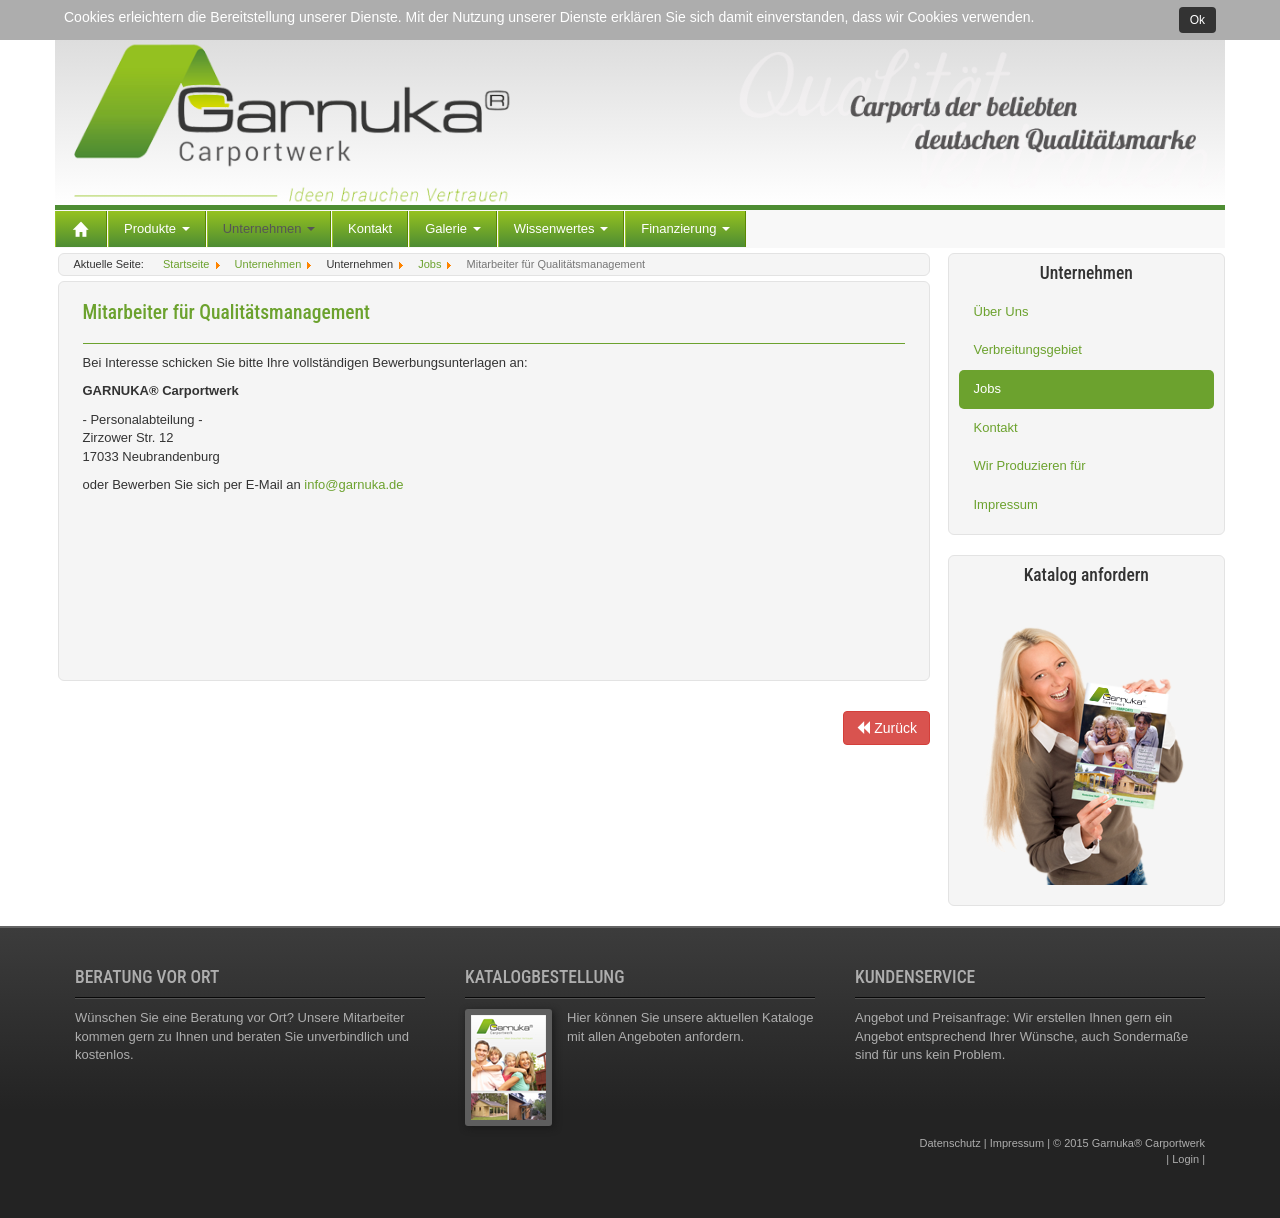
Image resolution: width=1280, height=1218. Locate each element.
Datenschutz (950, 1143)
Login (1185, 1159)
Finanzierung (685, 228)
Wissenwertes (561, 228)
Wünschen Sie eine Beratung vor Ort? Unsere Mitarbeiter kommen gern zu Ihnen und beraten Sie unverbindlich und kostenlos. (242, 1036)
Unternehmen (269, 228)
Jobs (987, 388)
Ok (1197, 20)
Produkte (157, 228)
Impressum (1006, 504)
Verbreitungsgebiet (1028, 349)
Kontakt (370, 228)
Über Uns (1001, 311)
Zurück (886, 728)
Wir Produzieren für (1030, 465)
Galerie (453, 228)
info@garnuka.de (353, 484)
